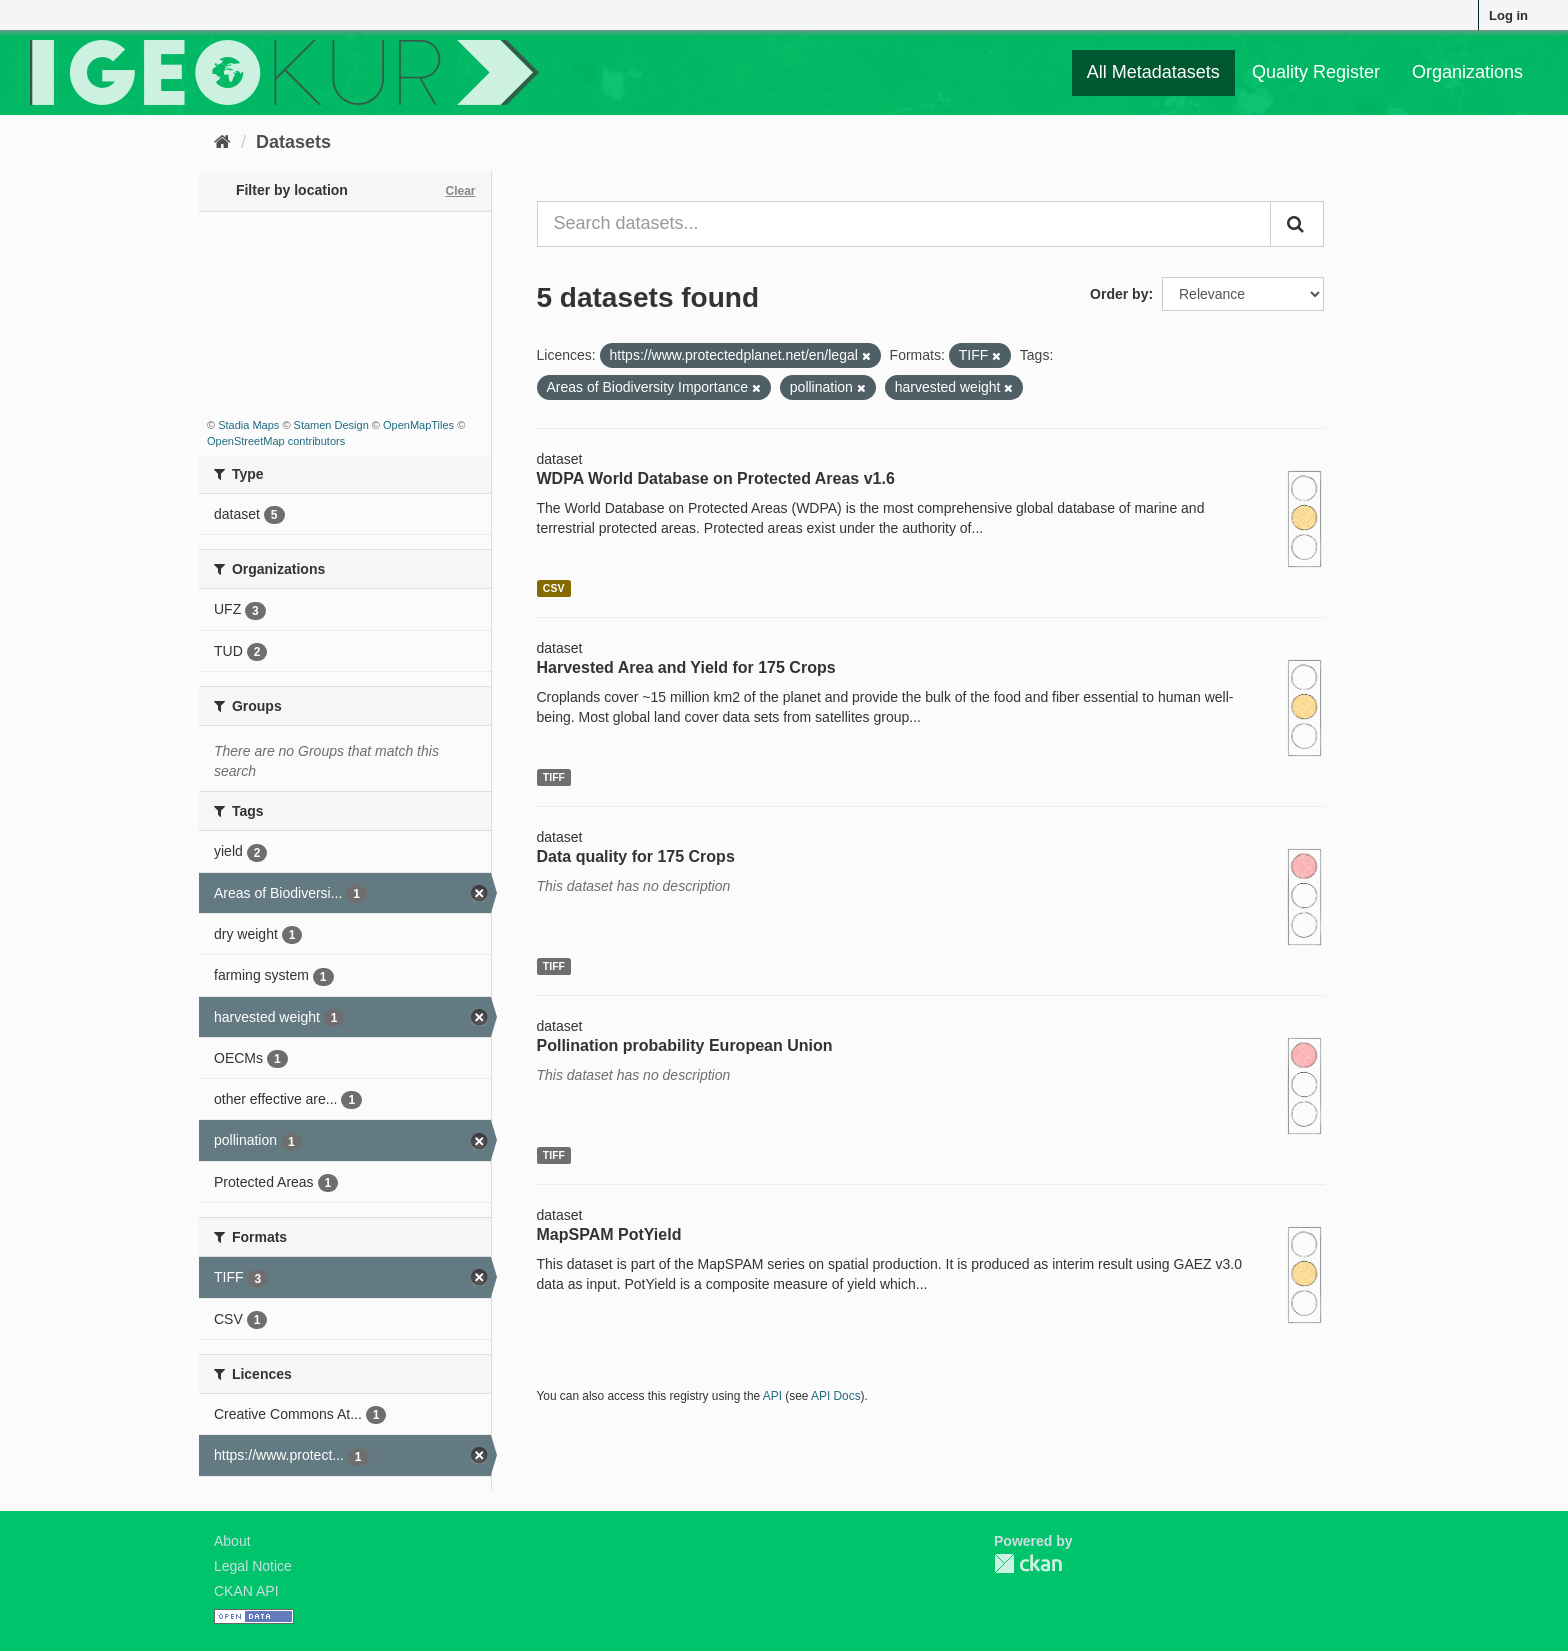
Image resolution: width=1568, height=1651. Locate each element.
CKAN (1028, 1563)
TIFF (554, 777)
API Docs (836, 1396)
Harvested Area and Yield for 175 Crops (686, 667)
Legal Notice (253, 1566)
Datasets (293, 142)
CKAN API (246, 1591)
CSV (554, 588)
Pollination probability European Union (685, 1045)
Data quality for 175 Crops (636, 856)
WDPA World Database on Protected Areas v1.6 (716, 478)
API (772, 1396)
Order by (1119, 294)
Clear (460, 191)
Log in (1508, 15)
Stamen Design (331, 425)
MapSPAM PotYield (609, 1234)
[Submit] (1297, 224)
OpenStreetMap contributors (276, 441)
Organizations (1467, 72)
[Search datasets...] (904, 224)
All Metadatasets (1153, 72)
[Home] (222, 142)
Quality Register (1316, 72)
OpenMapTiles (418, 425)
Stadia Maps (248, 425)
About (232, 1541)
